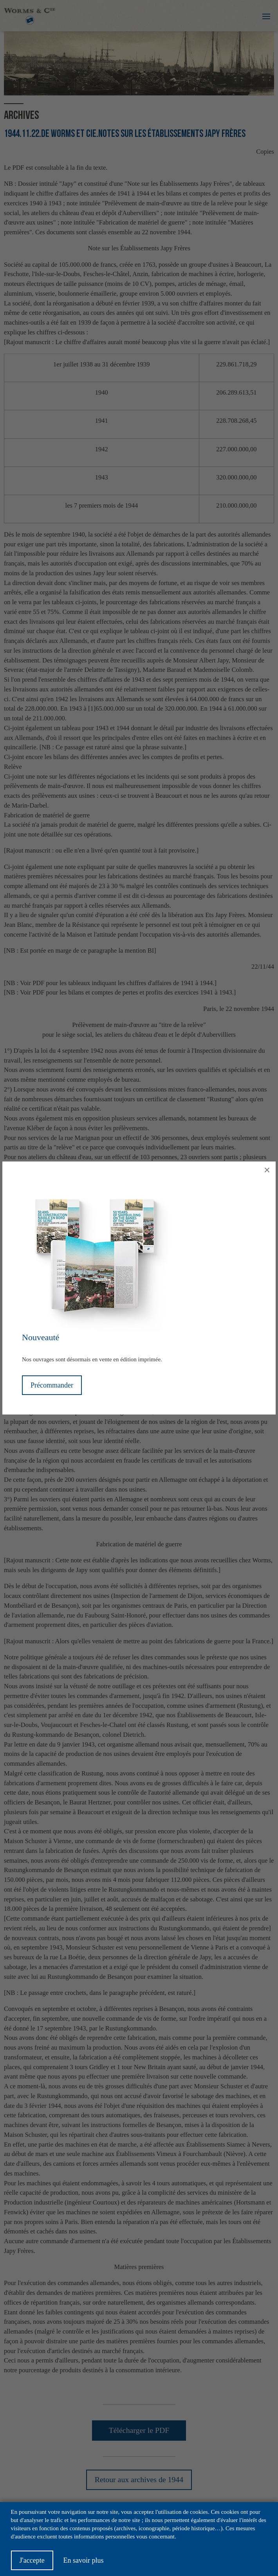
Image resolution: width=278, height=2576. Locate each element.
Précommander (52, 1385)
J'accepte (32, 2565)
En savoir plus (83, 2565)
